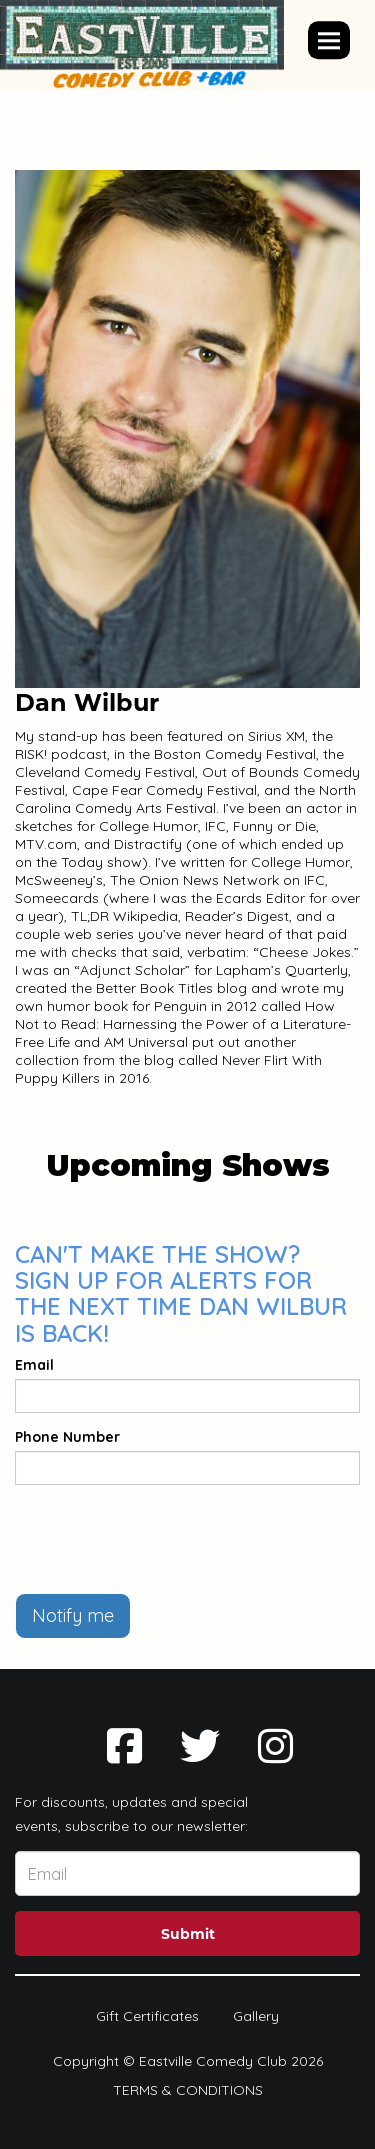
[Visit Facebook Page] (124, 1746)
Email (34, 1365)
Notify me (73, 1615)
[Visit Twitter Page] (200, 1746)
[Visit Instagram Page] (275, 1746)
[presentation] (167, 1539)
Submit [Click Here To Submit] (188, 1934)
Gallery (256, 2016)
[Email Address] (187, 1873)
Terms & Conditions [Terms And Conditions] (188, 2090)
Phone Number (67, 1437)
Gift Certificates (147, 2016)
